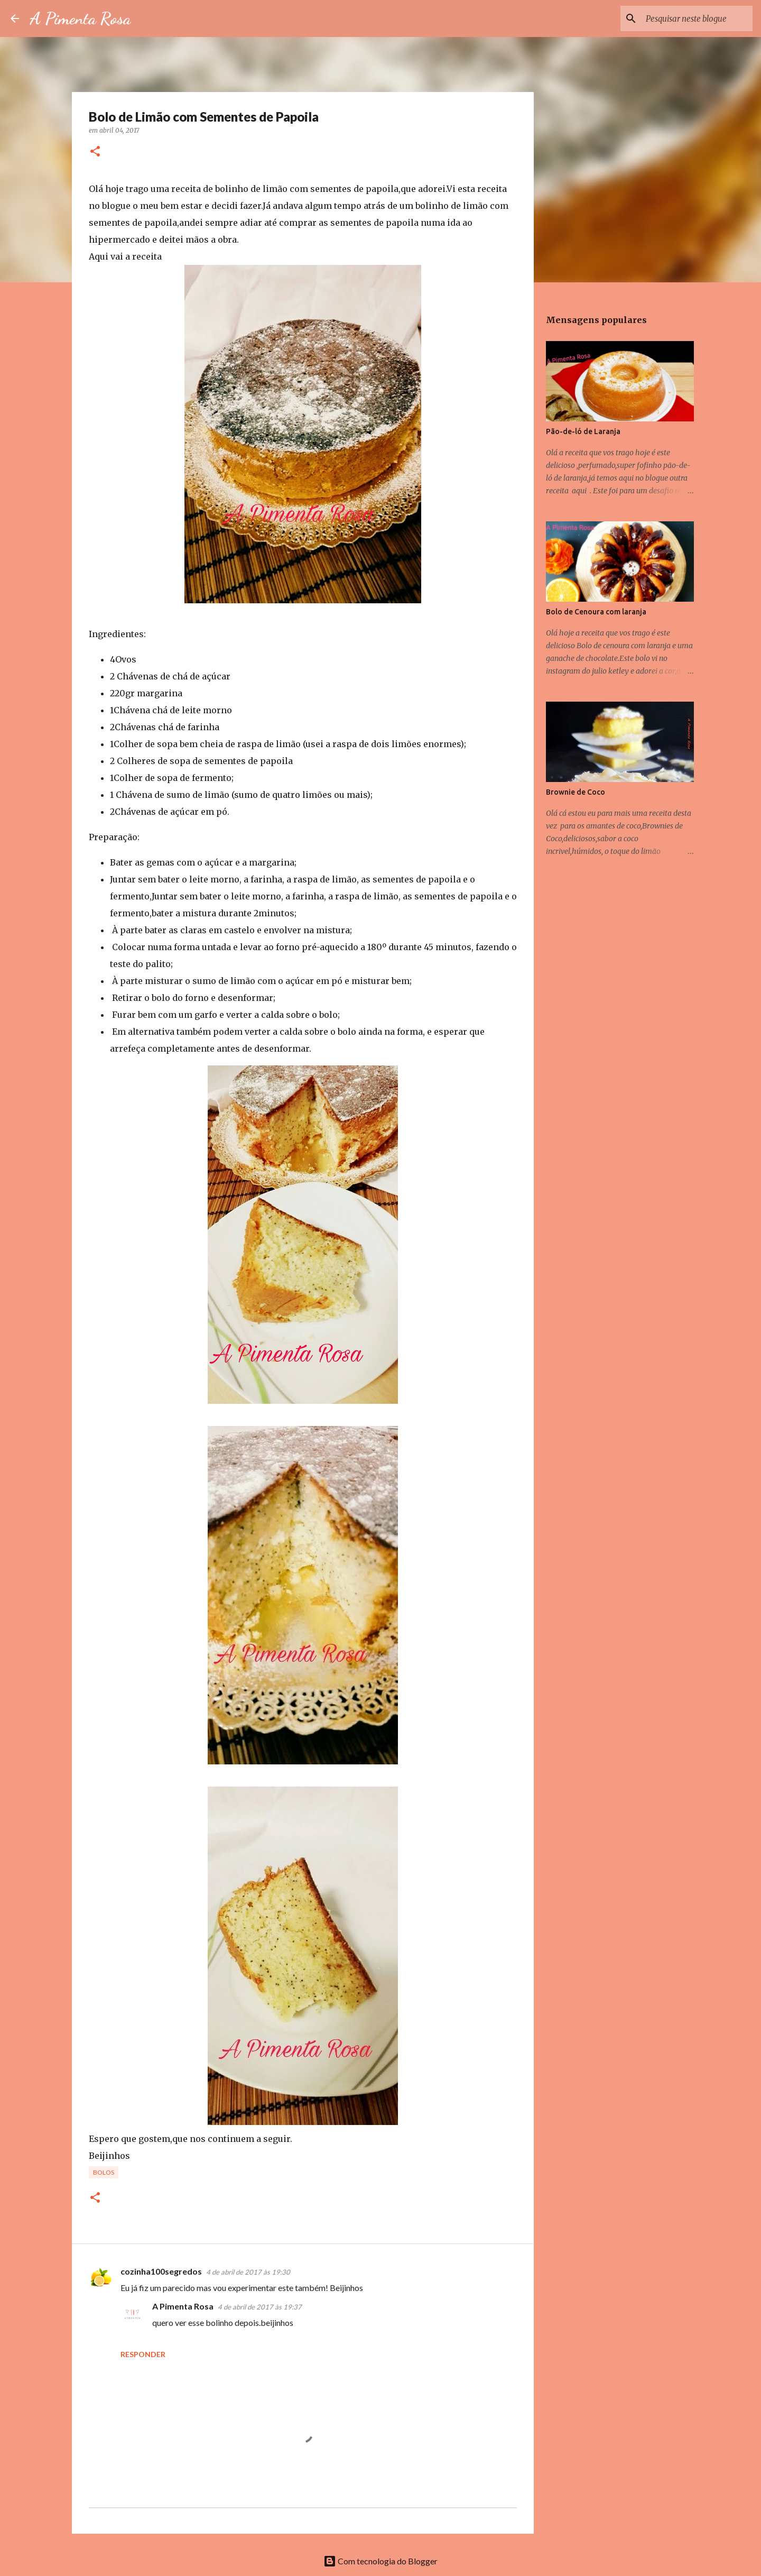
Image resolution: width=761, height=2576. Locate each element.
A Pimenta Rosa (80, 18)
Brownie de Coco (575, 792)
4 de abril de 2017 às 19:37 (260, 2307)
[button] (95, 152)
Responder (142, 2354)
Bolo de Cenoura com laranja (596, 612)
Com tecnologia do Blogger (380, 2561)
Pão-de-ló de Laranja (583, 431)
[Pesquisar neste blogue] (697, 18)
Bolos (103, 2172)
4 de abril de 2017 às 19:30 (248, 2272)
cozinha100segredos (161, 2271)
